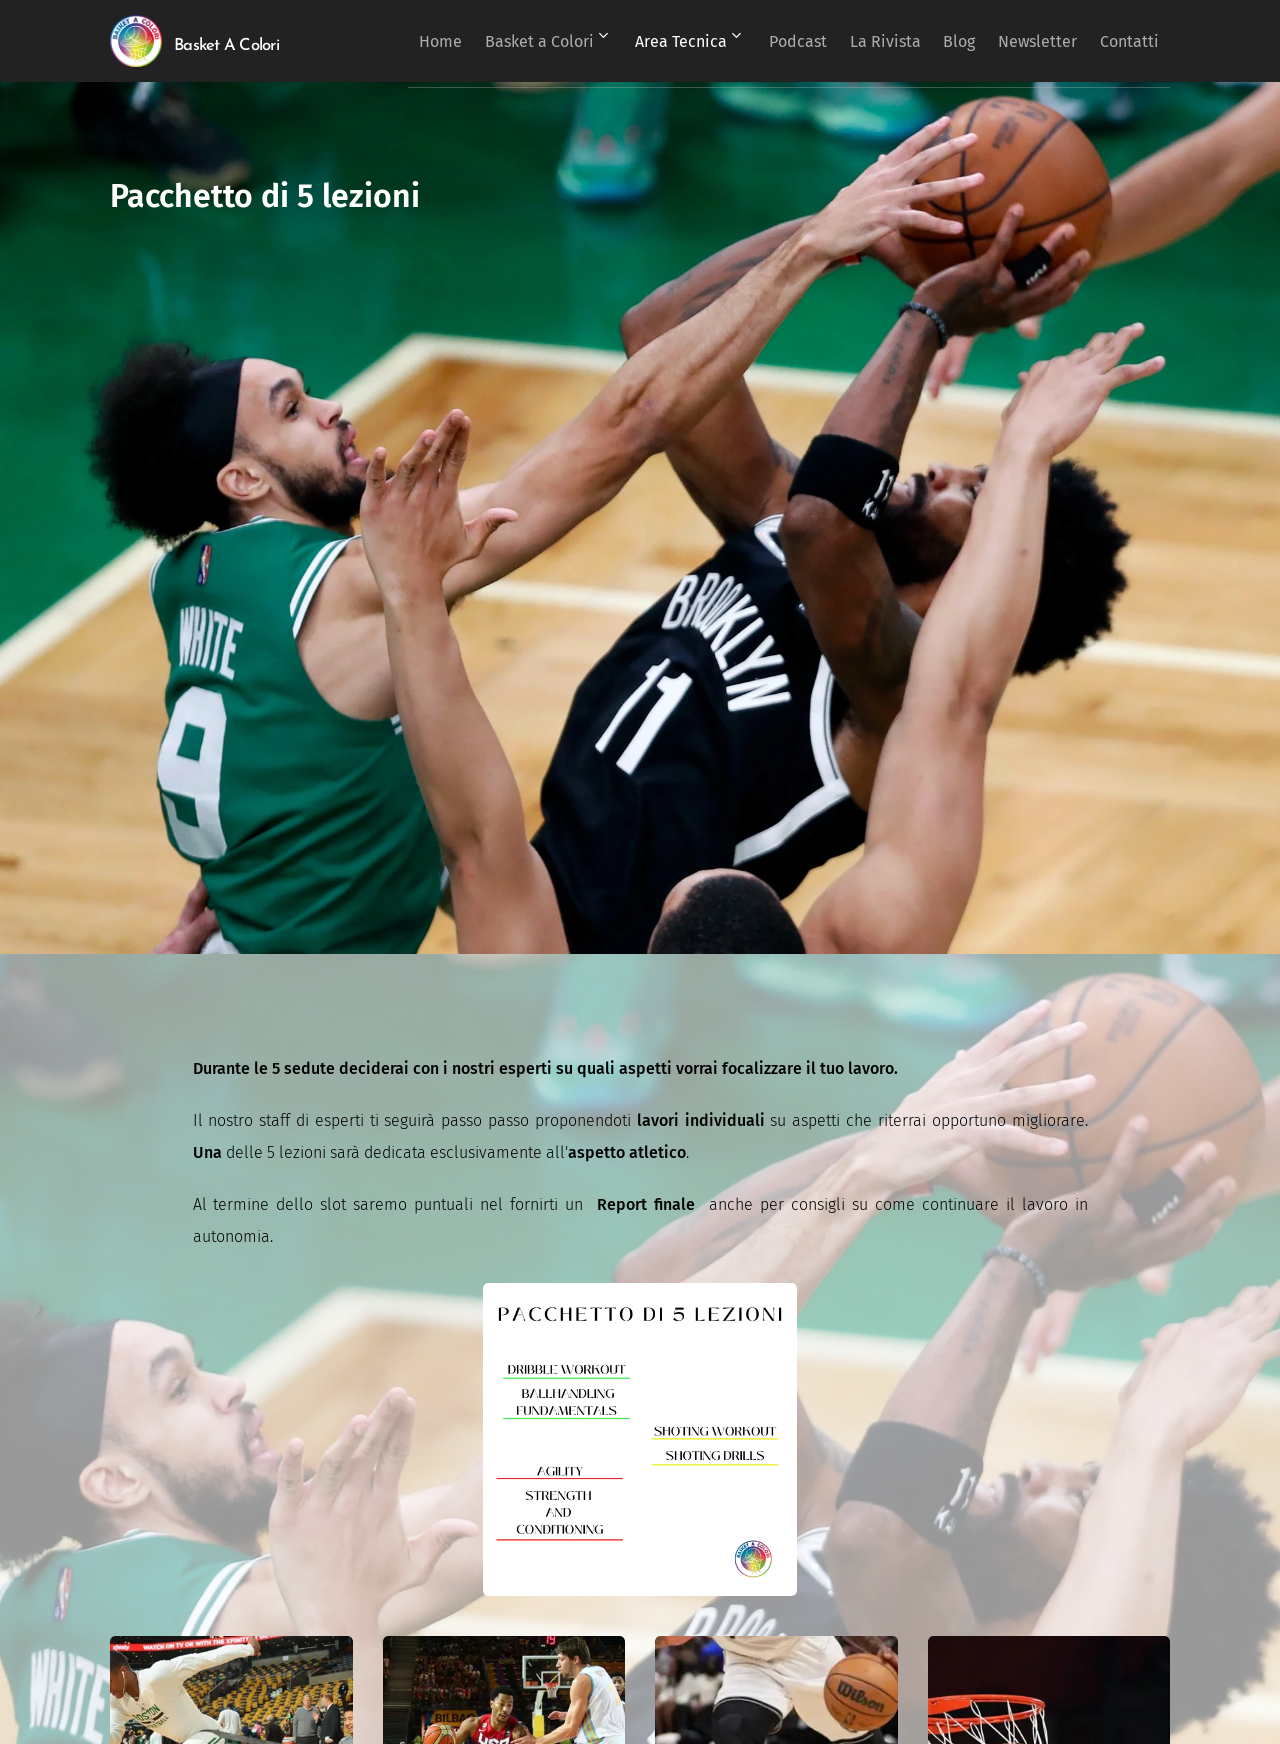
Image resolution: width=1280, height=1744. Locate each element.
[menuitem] (487, 41)
